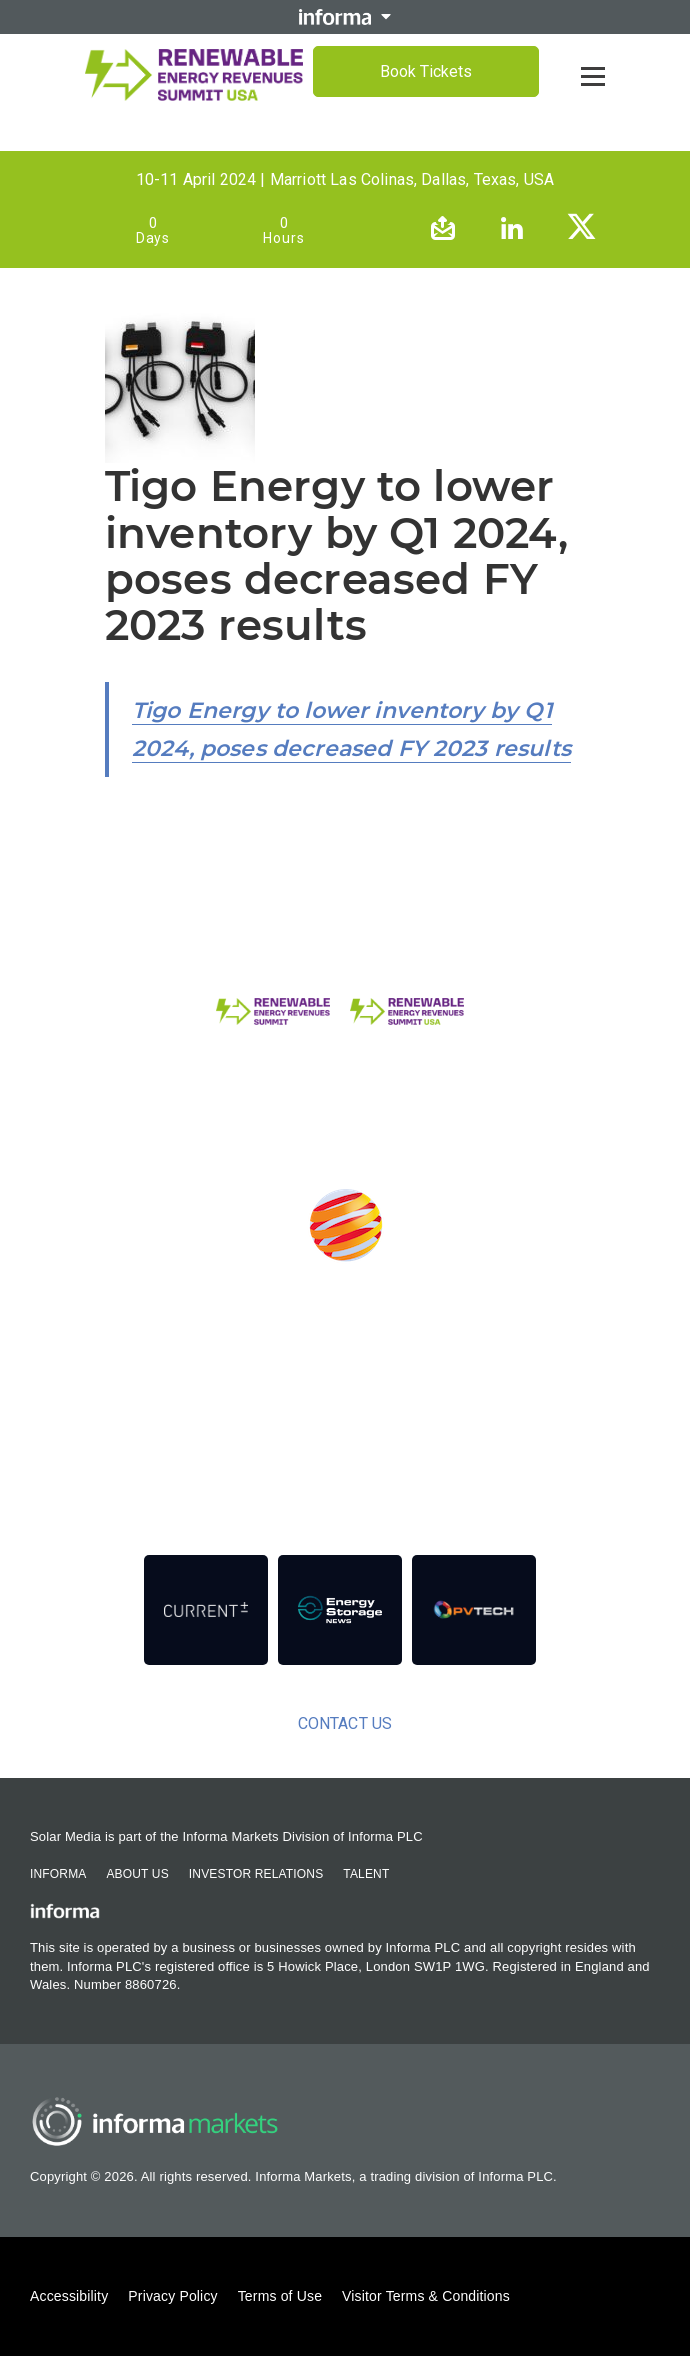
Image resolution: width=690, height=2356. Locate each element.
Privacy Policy (172, 2296)
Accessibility (69, 2296)
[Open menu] (593, 76)
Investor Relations (256, 1874)
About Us (137, 1874)
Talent (366, 1874)
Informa (58, 1874)
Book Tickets (426, 71)
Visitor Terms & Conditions (426, 2296)
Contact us (345, 1723)
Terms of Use (280, 2296)
